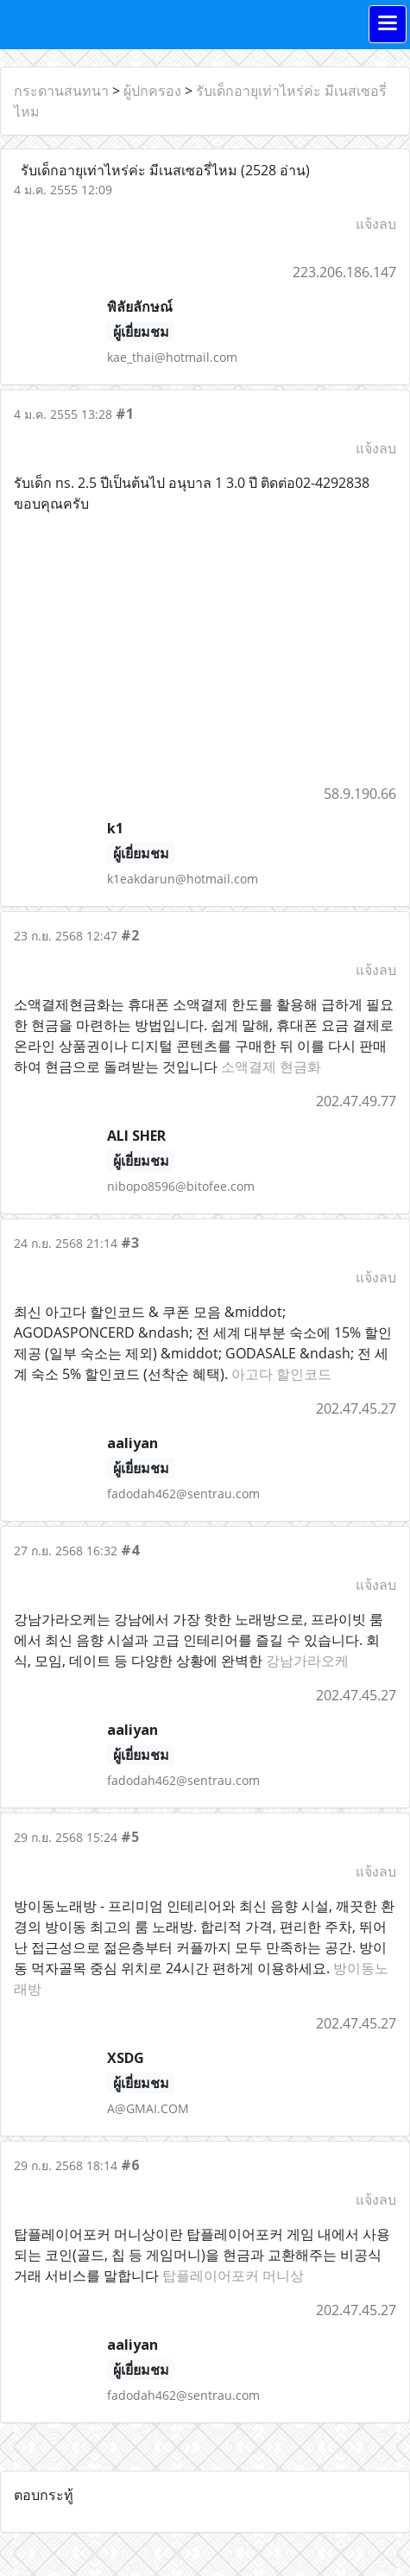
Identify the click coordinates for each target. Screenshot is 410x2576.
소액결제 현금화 (271, 1066)
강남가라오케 (307, 1660)
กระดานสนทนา (61, 90)
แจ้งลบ (376, 223)
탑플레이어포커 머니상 (233, 2275)
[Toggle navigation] (388, 24)
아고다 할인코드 (281, 1373)
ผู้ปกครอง (152, 90)
